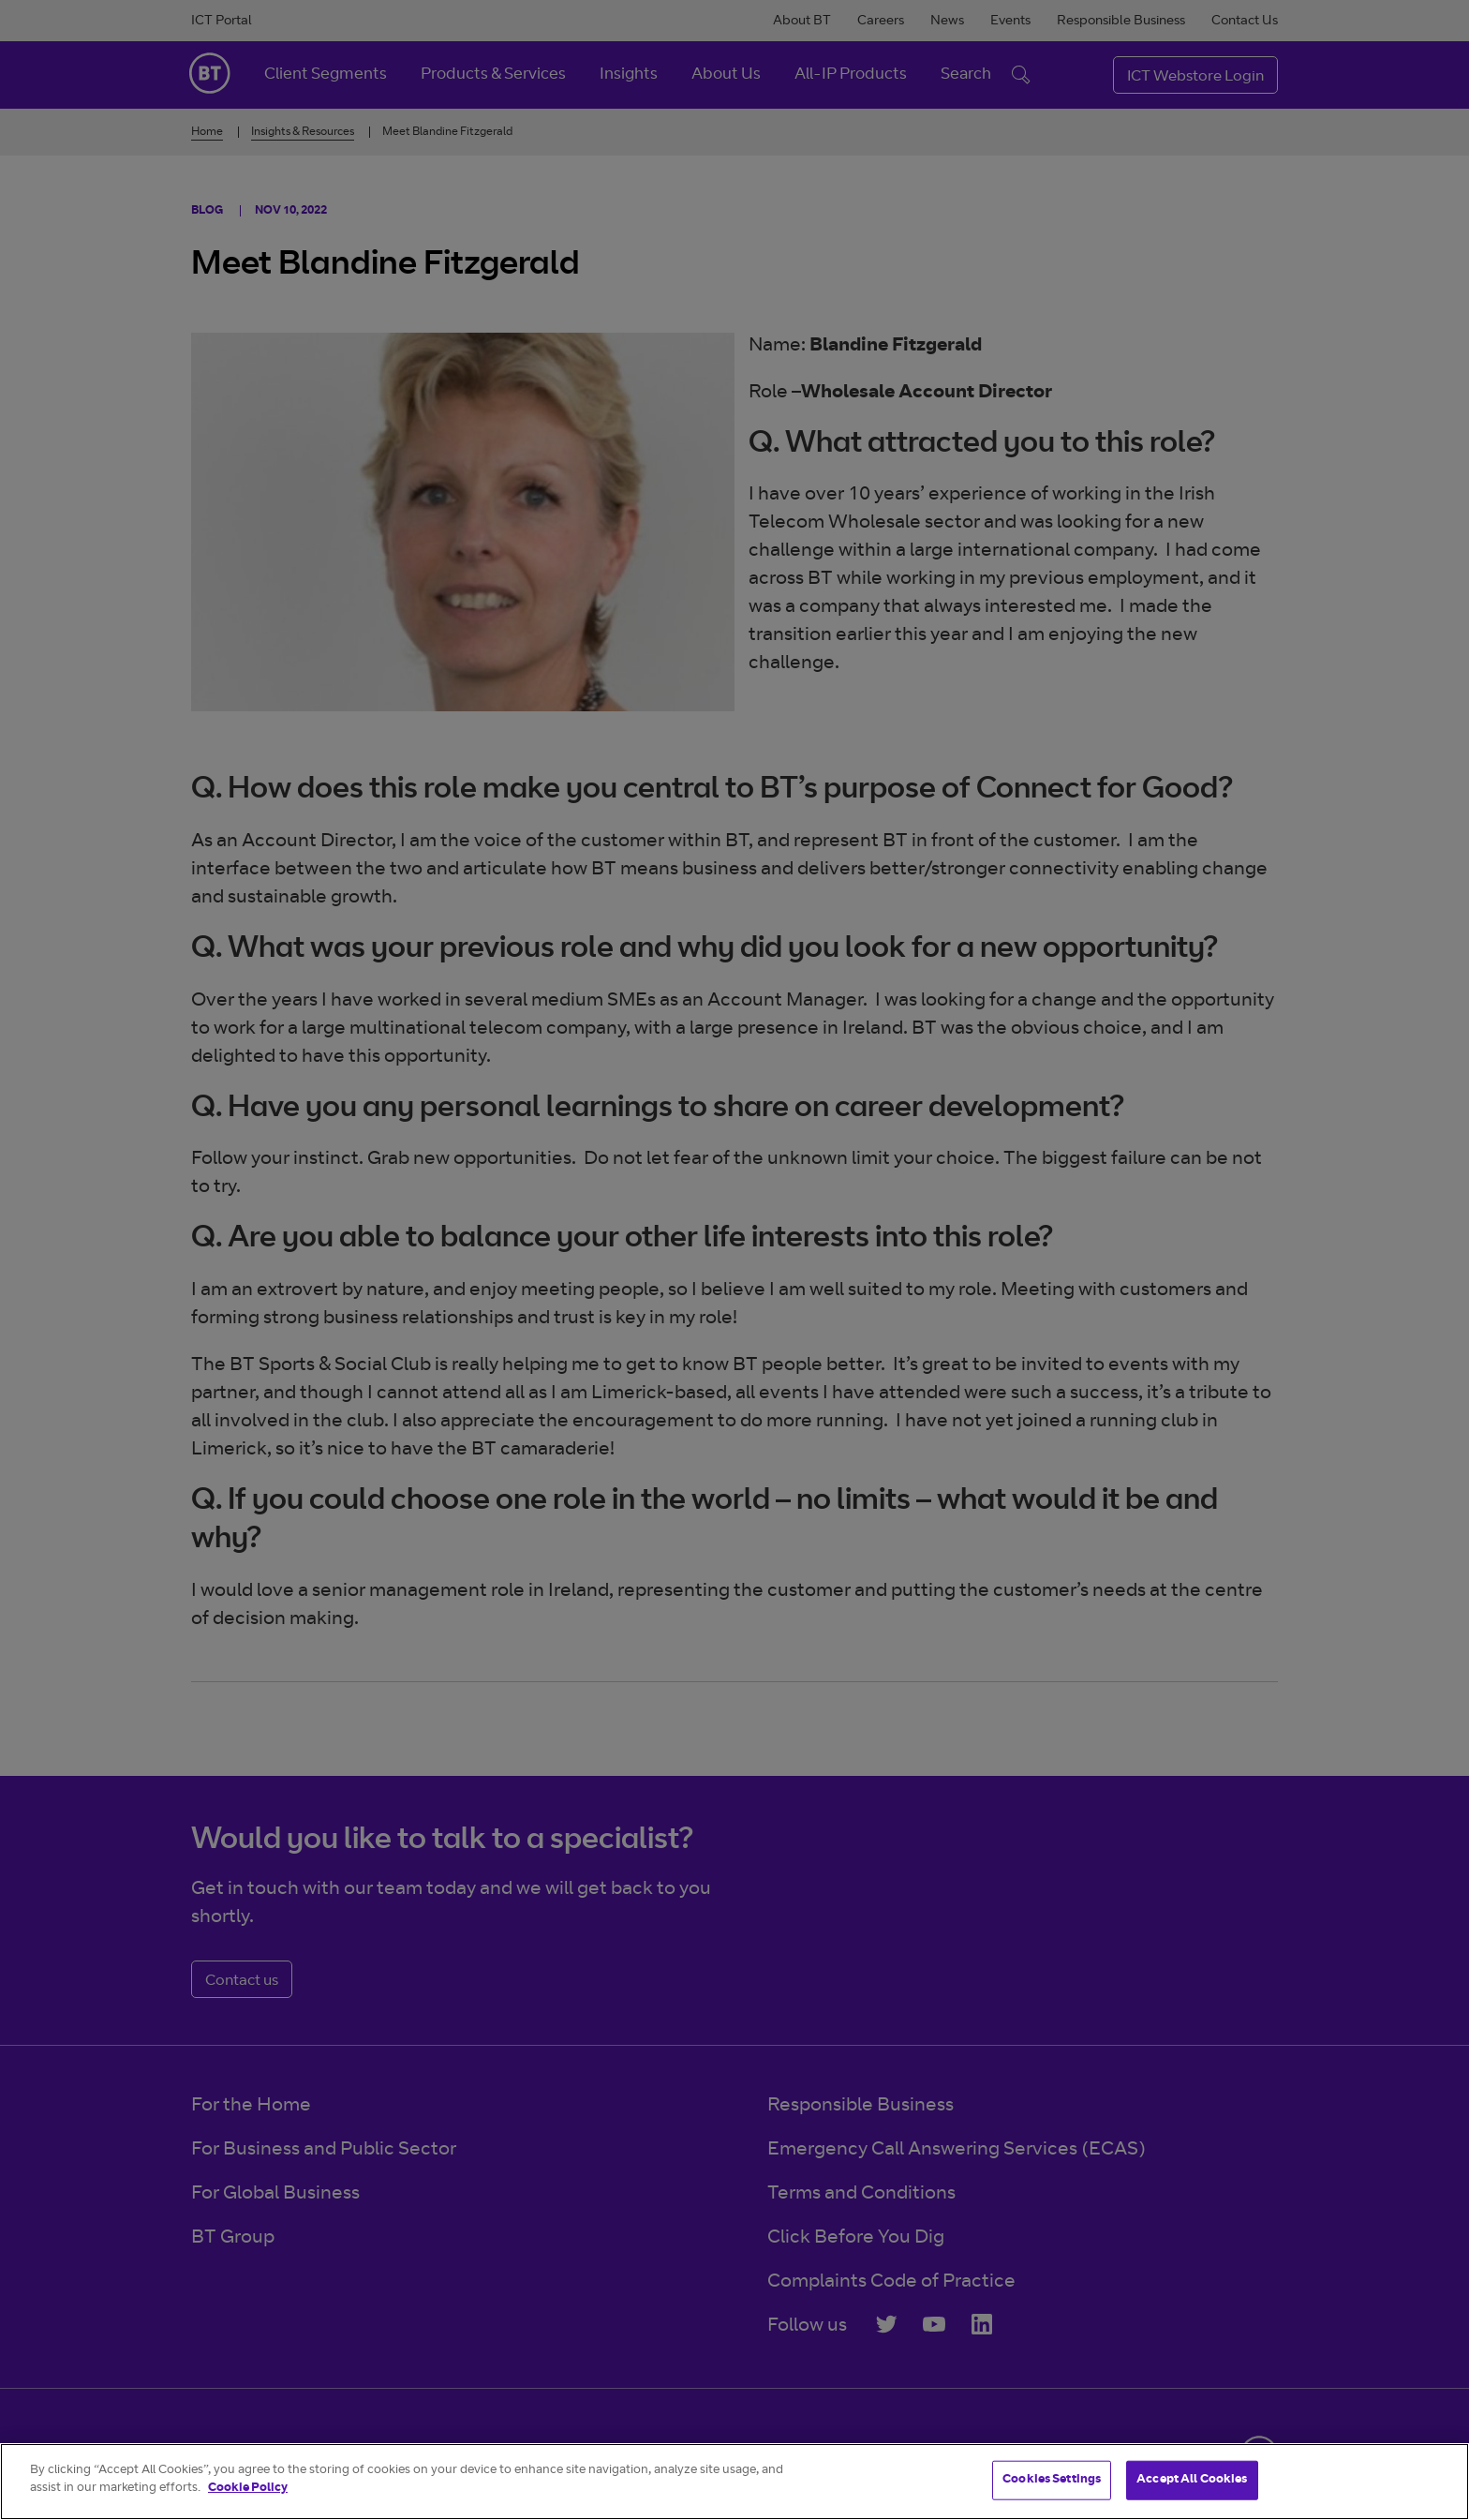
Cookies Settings (1051, 2480)
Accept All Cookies (1191, 2480)
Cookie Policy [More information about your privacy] (248, 2489)
